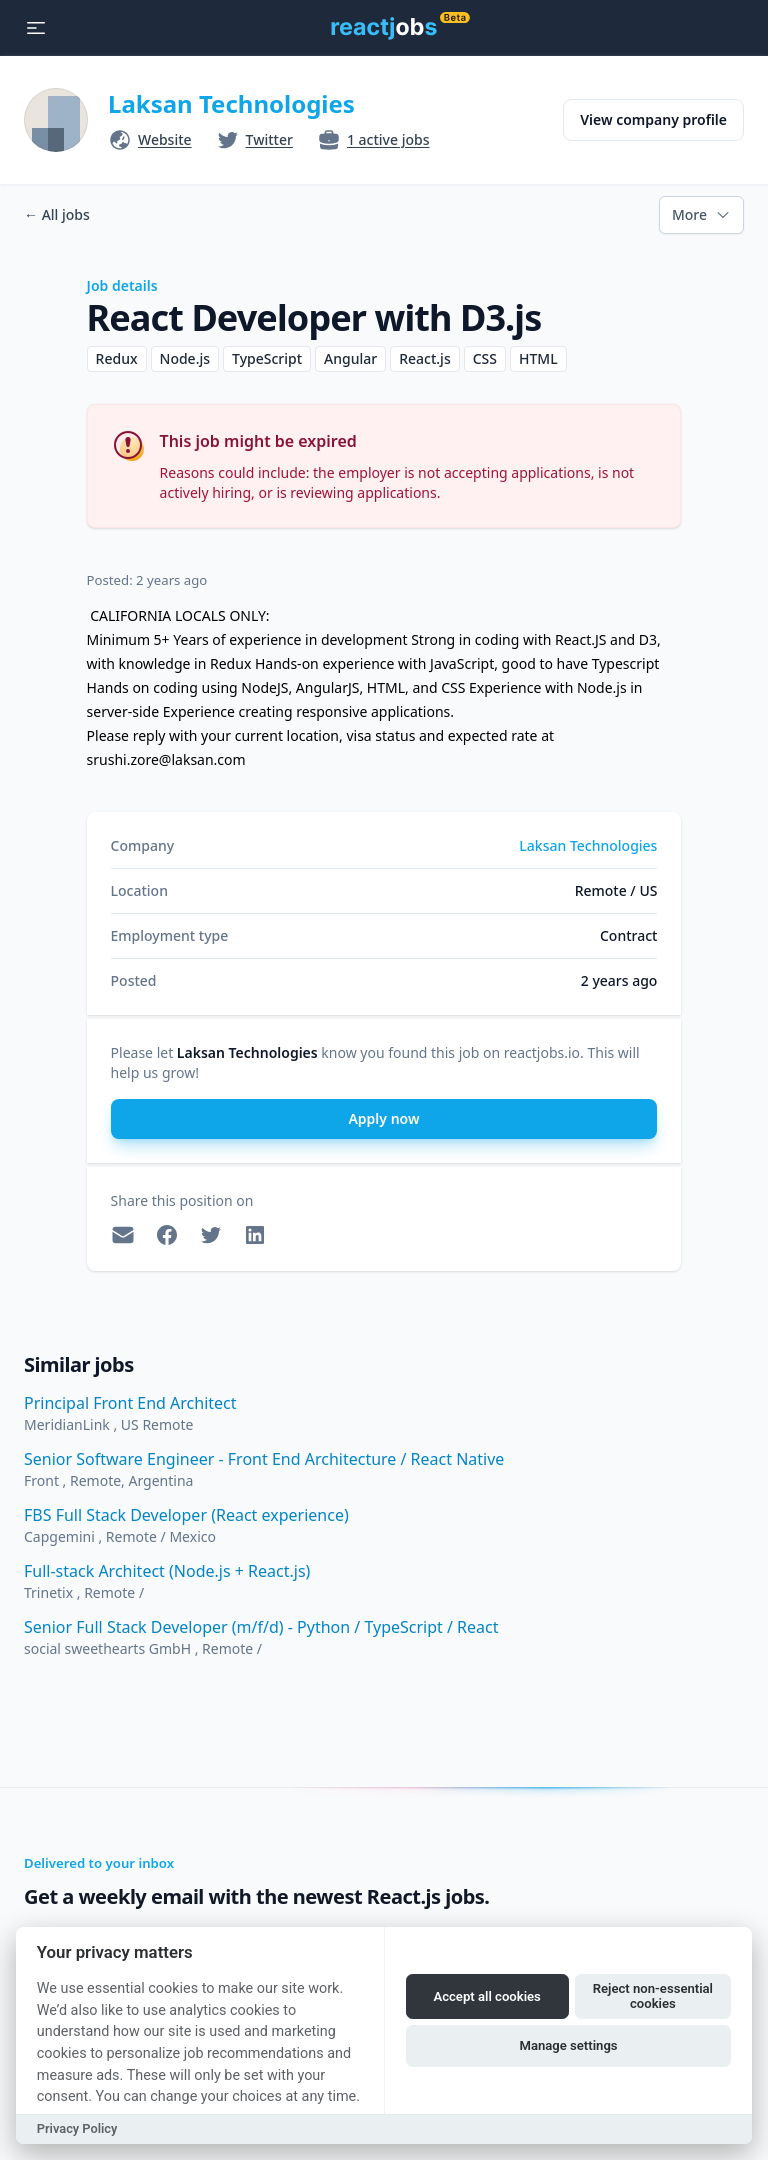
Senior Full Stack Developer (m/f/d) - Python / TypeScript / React (261, 1627)
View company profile (653, 119)
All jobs (57, 214)
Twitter (269, 139)
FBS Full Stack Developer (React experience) (186, 1515)
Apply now (383, 1118)
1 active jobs (388, 139)
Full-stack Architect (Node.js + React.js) (167, 1571)
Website (165, 139)
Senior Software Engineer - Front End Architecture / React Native (264, 1459)
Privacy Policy (77, 2128)
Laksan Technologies (231, 103)
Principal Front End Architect (130, 1403)
